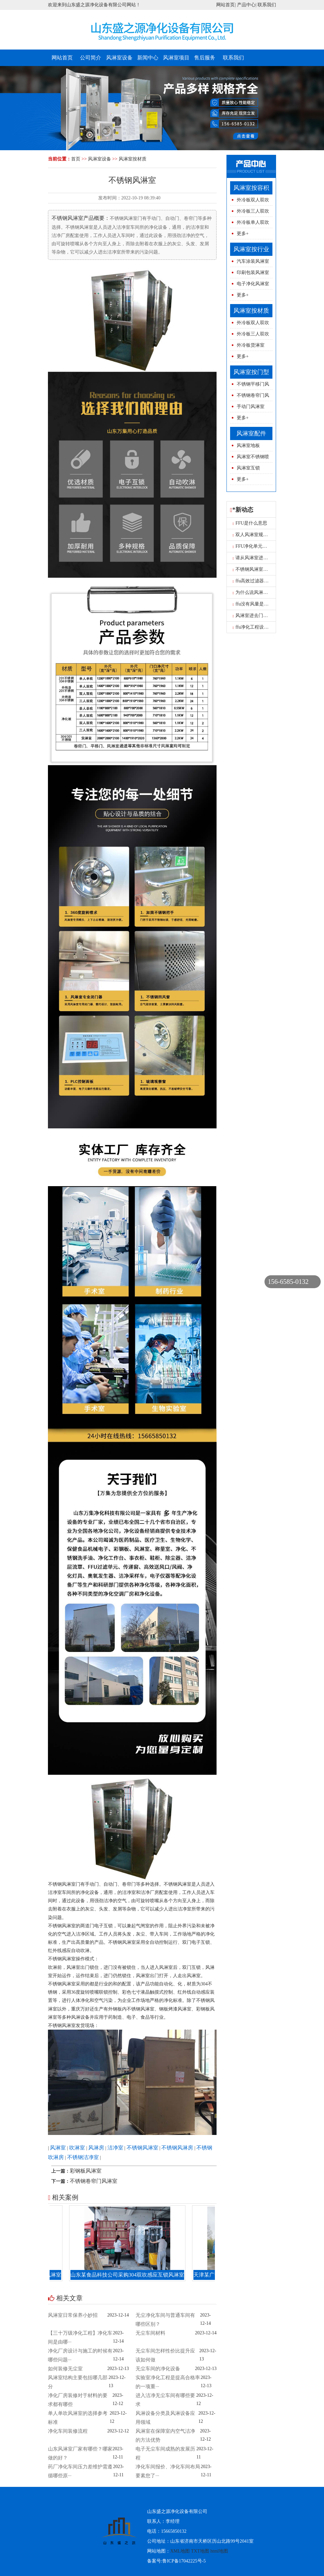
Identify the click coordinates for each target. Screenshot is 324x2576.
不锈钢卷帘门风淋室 (93, 2181)
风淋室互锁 (248, 467)
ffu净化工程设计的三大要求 (262, 627)
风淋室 (58, 2147)
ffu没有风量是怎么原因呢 (260, 603)
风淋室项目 (176, 57)
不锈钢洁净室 (83, 2157)
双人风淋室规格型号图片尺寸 (264, 534)
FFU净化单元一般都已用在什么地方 (271, 546)
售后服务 (204, 57)
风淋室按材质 (132, 158)
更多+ (243, 233)
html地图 (219, 2551)
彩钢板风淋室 (85, 2171)
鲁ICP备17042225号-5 (184, 2561)
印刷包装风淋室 (253, 272)
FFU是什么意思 (250, 523)
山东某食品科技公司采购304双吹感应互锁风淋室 (133, 2275)
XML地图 (180, 2551)
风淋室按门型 (251, 372)
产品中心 (246, 4)
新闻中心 (147, 57)
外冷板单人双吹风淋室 (249, 224)
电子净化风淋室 (253, 283)
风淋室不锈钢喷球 (249, 458)
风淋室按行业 (251, 249)
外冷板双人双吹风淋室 (249, 201)
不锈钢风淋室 (142, 2147)
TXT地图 (200, 2551)
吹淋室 (77, 2147)
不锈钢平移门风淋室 (249, 386)
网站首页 (225, 4)
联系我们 (267, 4)
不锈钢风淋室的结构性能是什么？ (269, 569)
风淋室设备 (119, 57)
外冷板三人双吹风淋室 (249, 213)
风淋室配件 (251, 433)
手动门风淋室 (250, 406)
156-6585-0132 (288, 1281)
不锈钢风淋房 (177, 2147)
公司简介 (90, 57)
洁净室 (115, 2147)
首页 (75, 158)
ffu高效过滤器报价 (253, 580)
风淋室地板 (248, 445)
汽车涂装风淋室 (253, 261)
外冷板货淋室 (250, 345)
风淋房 (96, 2147)
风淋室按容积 (251, 188)
